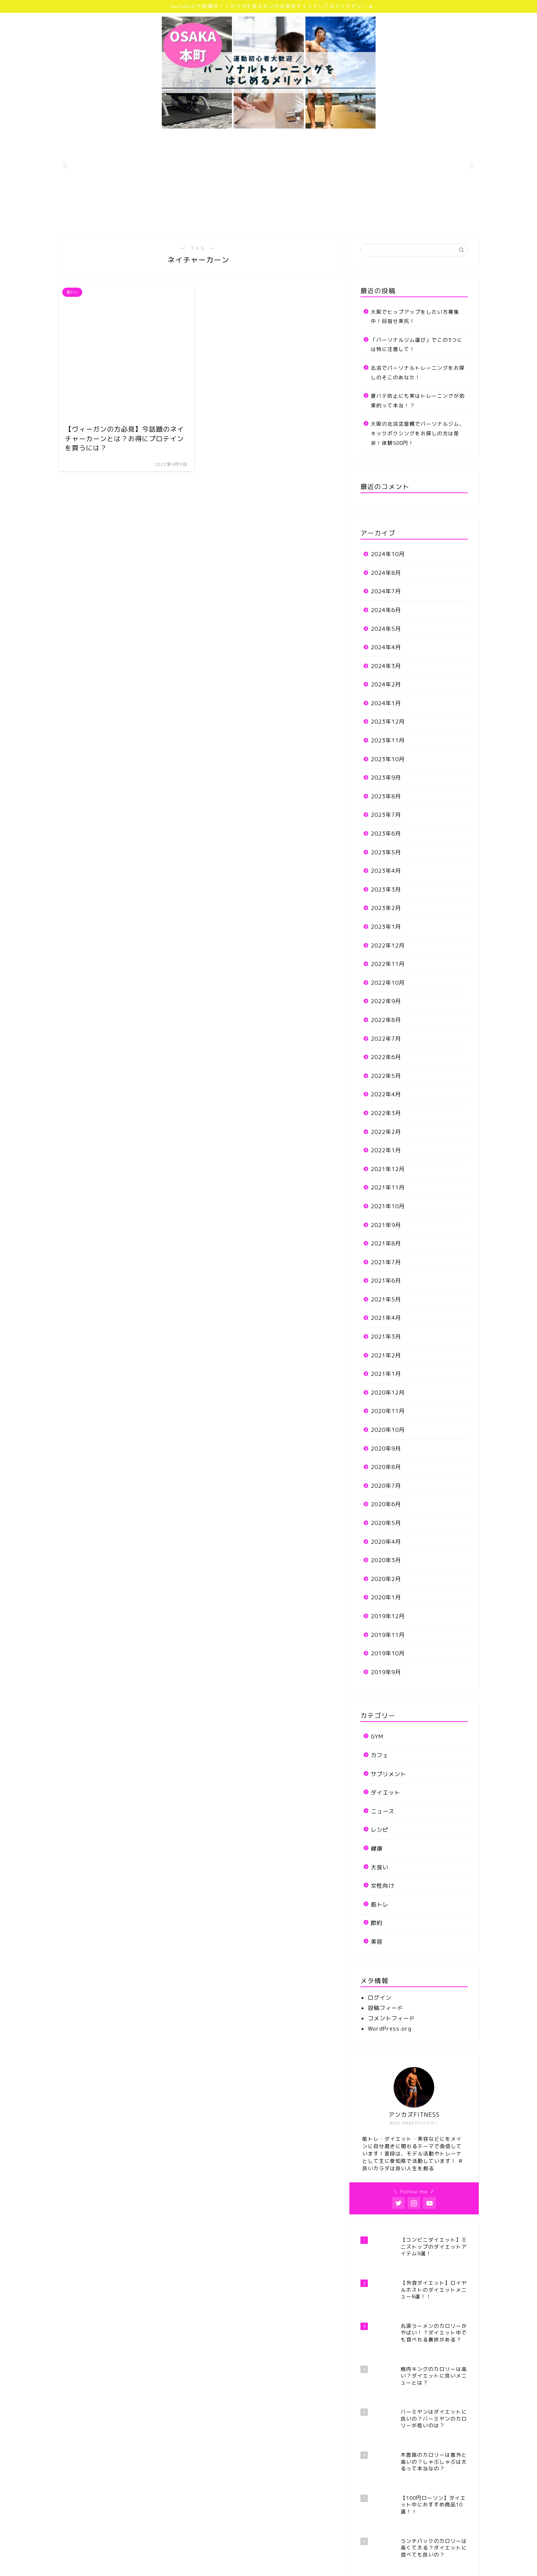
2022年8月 (386, 1020)
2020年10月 (388, 1430)
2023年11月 (388, 740)
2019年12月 (388, 1616)
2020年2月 (386, 1579)
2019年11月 (388, 1635)
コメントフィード (391, 2018)
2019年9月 (386, 1672)
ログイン (379, 1998)
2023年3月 (386, 889)
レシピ (379, 1830)
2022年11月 (388, 964)
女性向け (382, 1886)
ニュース (382, 1811)
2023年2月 (386, 908)
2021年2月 (386, 1355)
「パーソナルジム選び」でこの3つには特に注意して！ (417, 344)
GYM (377, 1736)
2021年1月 (386, 1374)
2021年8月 (386, 1243)
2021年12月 (388, 1169)
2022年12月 (388, 945)
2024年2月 (386, 684)
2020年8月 (386, 1467)
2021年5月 (386, 1299)
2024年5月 (386, 629)
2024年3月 (386, 666)
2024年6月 (386, 610)
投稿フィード (385, 2008)
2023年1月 (386, 927)
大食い (379, 1867)
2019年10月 (388, 1653)
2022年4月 (386, 1094)
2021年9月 (386, 1225)
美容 (377, 1942)
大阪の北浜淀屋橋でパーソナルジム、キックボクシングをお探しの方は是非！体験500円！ (418, 433)
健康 (377, 1848)
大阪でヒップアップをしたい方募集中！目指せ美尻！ (415, 316)
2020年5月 (386, 1523)
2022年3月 (386, 1113)
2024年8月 (386, 573)
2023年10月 (388, 759)
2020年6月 (386, 1504)
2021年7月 (386, 1262)
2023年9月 (386, 777)
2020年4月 (386, 1542)
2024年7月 (386, 591)
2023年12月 (388, 721)
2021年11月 (388, 1187)
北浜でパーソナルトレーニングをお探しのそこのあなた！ (418, 372)
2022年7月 (386, 1039)
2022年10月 (388, 983)
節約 (377, 1923)
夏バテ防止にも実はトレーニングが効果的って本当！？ (418, 400)
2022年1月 (386, 1150)
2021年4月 (386, 1318)
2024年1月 (386, 703)
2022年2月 (386, 1132)
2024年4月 (386, 647)
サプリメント (388, 1774)
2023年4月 (386, 871)
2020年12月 (388, 1392)
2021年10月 (388, 1206)
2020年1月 (386, 1597)
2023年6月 (386, 833)
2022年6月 (386, 1057)
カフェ (379, 1755)
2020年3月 (386, 1560)
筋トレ (379, 1904)
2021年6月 (386, 1281)
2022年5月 (386, 1076)
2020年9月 (386, 1448)
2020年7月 (386, 1486)
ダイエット (385, 1792)
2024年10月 (388, 554)
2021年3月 (386, 1336)
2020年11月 (388, 1411)
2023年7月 (386, 815)
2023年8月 (386, 796)
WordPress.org (390, 2028)
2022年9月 (386, 1001)
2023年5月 (386, 852)
